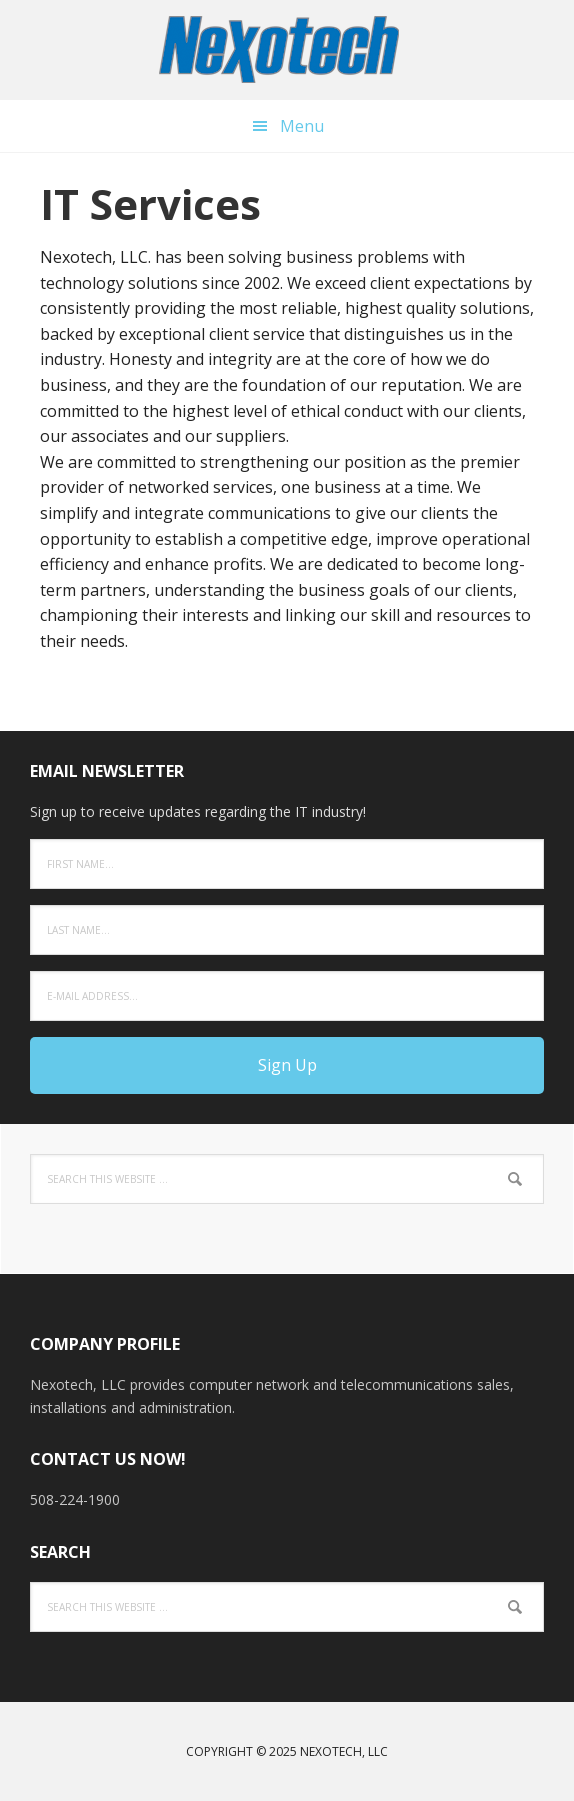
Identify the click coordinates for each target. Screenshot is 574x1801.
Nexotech (287, 50)
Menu (302, 126)
